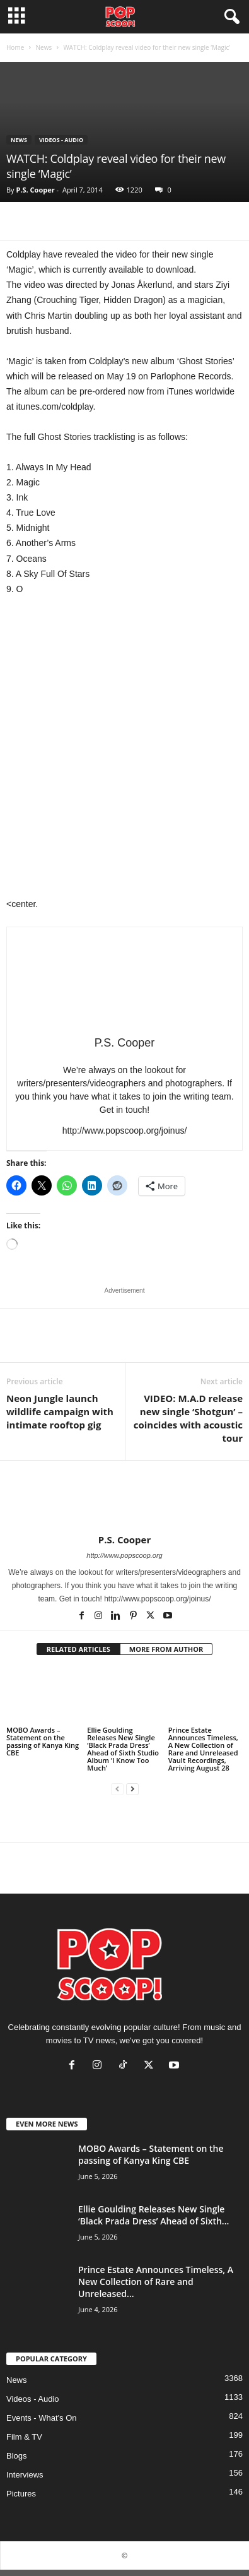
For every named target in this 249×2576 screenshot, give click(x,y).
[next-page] (132, 1789)
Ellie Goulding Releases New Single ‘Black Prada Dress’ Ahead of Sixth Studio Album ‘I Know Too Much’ (123, 1748)
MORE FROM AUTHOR (166, 1649)
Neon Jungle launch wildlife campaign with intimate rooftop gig (59, 1411)
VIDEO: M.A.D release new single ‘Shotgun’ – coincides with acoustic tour (188, 1418)
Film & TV (24, 2437)
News (43, 47)
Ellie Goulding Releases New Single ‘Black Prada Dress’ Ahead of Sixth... (153, 2215)
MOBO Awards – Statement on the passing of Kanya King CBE (42, 1741)
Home (15, 47)
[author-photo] (124, 1497)
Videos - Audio (61, 140)
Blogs (16, 2455)
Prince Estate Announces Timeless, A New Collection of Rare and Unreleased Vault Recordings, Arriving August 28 (203, 1748)
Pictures (21, 2493)
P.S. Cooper (35, 189)
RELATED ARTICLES (78, 1649)
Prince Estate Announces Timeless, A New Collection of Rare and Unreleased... (155, 2282)
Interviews (24, 2474)
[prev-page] (117, 1789)
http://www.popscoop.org (124, 1555)
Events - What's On (41, 2418)
